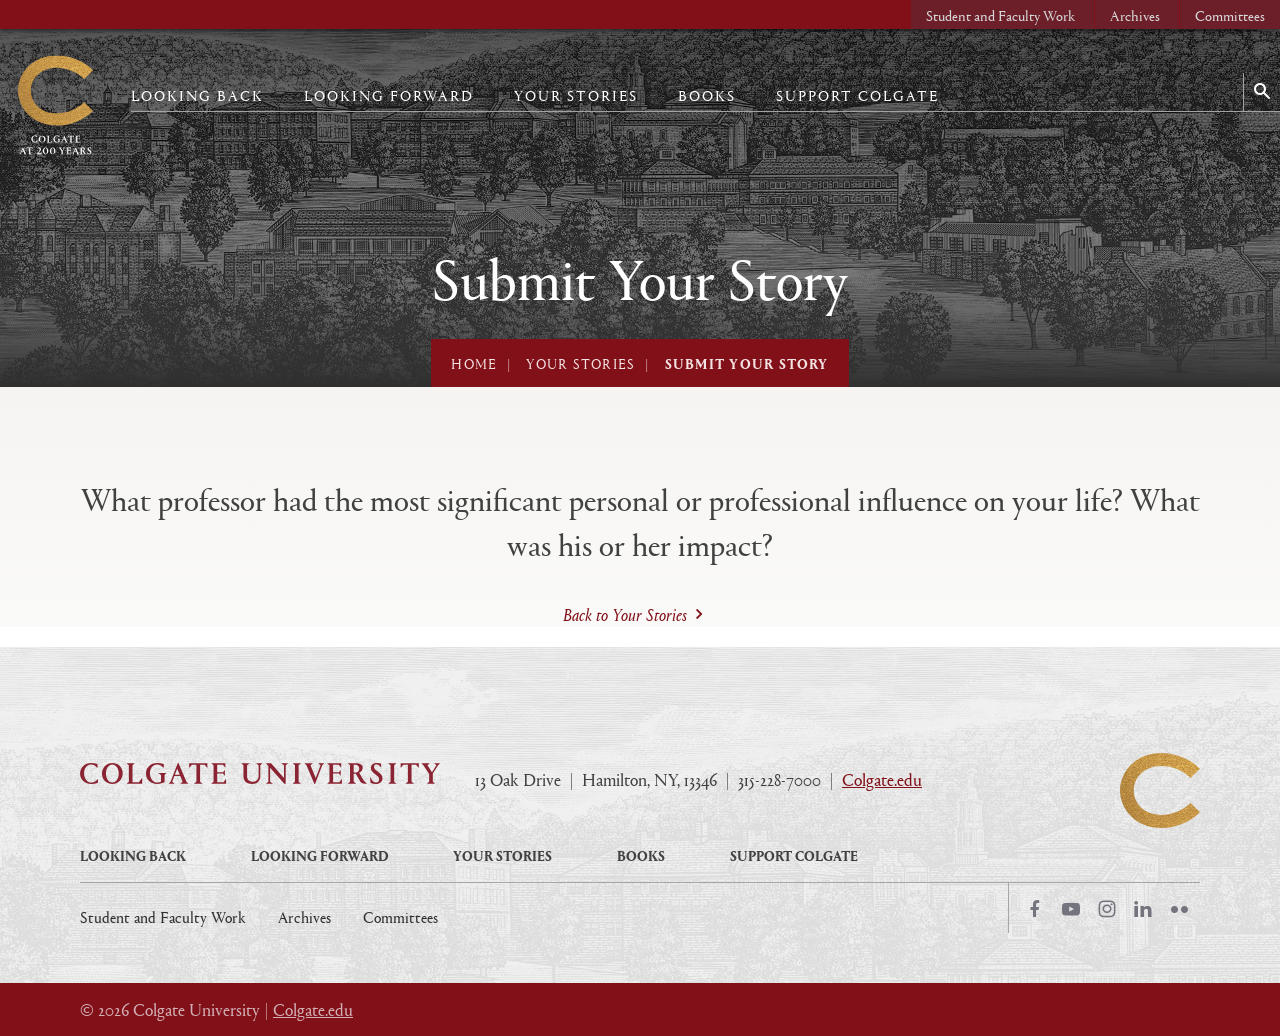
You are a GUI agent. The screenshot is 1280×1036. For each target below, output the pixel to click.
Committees (1230, 15)
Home (474, 363)
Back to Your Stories (625, 615)
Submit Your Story (747, 363)
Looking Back (197, 95)
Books (707, 95)
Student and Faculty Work (1000, 15)
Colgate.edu (882, 779)
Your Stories (576, 95)
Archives (1135, 15)
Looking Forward (389, 95)
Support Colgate (857, 95)
